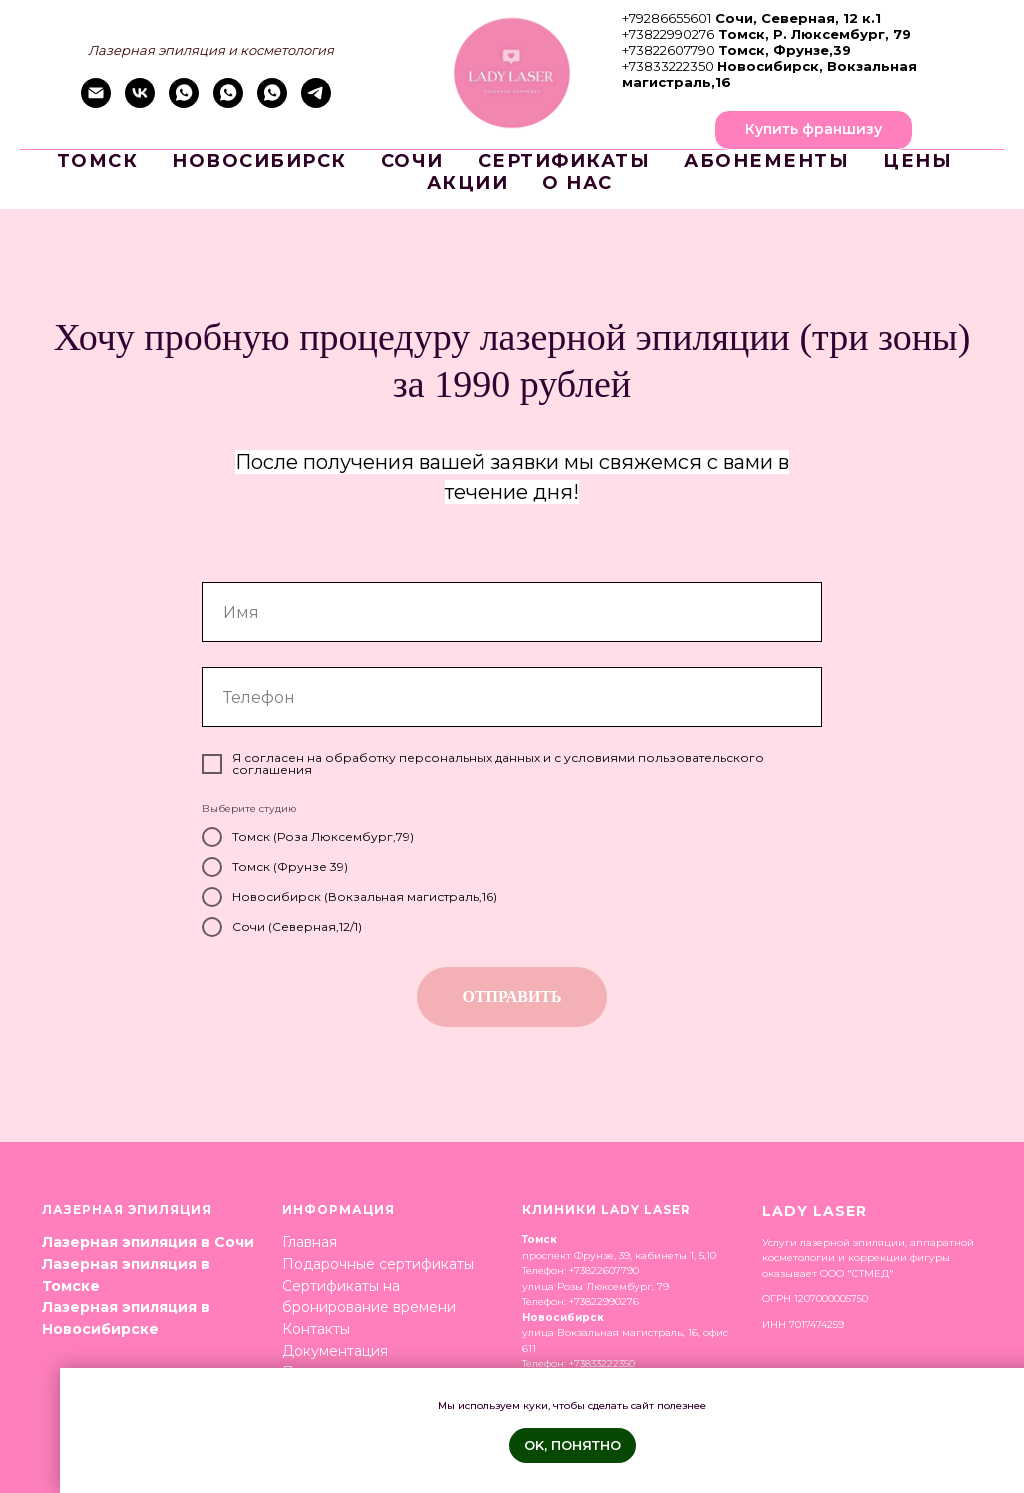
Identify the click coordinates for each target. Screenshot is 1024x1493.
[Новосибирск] (272, 102)
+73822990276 (668, 34)
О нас (577, 183)
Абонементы (766, 161)
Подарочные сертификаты (378, 1264)
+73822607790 (668, 50)
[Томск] (228, 102)
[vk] (140, 102)
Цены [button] (917, 161)
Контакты (316, 1329)
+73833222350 (668, 66)
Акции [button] (468, 183)
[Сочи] (184, 102)
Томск (98, 161)
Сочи (412, 161)
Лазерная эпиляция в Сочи (148, 1242)
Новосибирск (259, 161)
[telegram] (316, 102)
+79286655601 (666, 18)
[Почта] (96, 102)
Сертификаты (564, 161)
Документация (335, 1351)
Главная (309, 1242)
